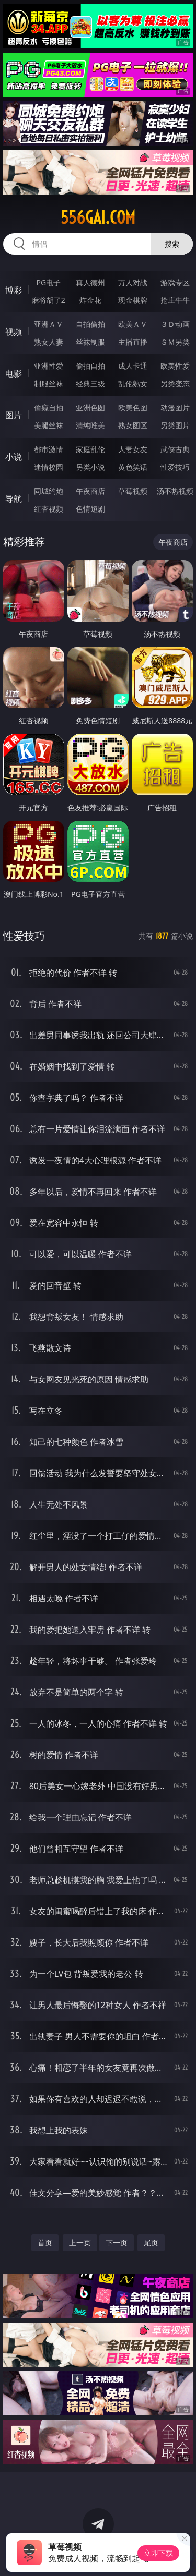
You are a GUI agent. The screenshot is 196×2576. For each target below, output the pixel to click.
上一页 (80, 2242)
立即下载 (158, 2553)
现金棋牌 (132, 300)
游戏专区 (175, 282)
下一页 (117, 2242)
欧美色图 (132, 407)
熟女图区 (132, 425)
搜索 (172, 244)
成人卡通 (132, 366)
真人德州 (90, 282)
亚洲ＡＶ (48, 324)
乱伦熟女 (132, 383)
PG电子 (48, 282)
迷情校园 (48, 467)
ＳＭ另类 (175, 342)
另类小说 (90, 467)
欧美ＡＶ (132, 324)
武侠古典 (175, 449)
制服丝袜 (48, 383)
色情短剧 (90, 509)
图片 (13, 415)
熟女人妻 (48, 342)
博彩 (13, 290)
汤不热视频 (175, 491)
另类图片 (175, 425)
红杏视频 (48, 509)
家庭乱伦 (90, 449)
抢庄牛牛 (175, 300)
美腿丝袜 (48, 425)
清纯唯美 (90, 425)
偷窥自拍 (48, 407)
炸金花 (90, 300)
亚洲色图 (90, 407)
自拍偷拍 (90, 324)
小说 (13, 457)
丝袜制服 (90, 342)
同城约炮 (48, 491)
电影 (13, 373)
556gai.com (98, 217)
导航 (13, 498)
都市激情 (48, 449)
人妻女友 (132, 449)
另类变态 (175, 383)
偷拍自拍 (90, 366)
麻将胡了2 (48, 300)
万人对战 (132, 282)
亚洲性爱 (48, 366)
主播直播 (132, 342)
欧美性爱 (175, 366)
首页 (45, 2242)
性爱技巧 (175, 467)
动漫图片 (175, 407)
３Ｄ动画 (175, 324)
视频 (13, 331)
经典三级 (90, 383)
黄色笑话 (132, 467)
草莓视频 (132, 491)
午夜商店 (90, 491)
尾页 (151, 2242)
